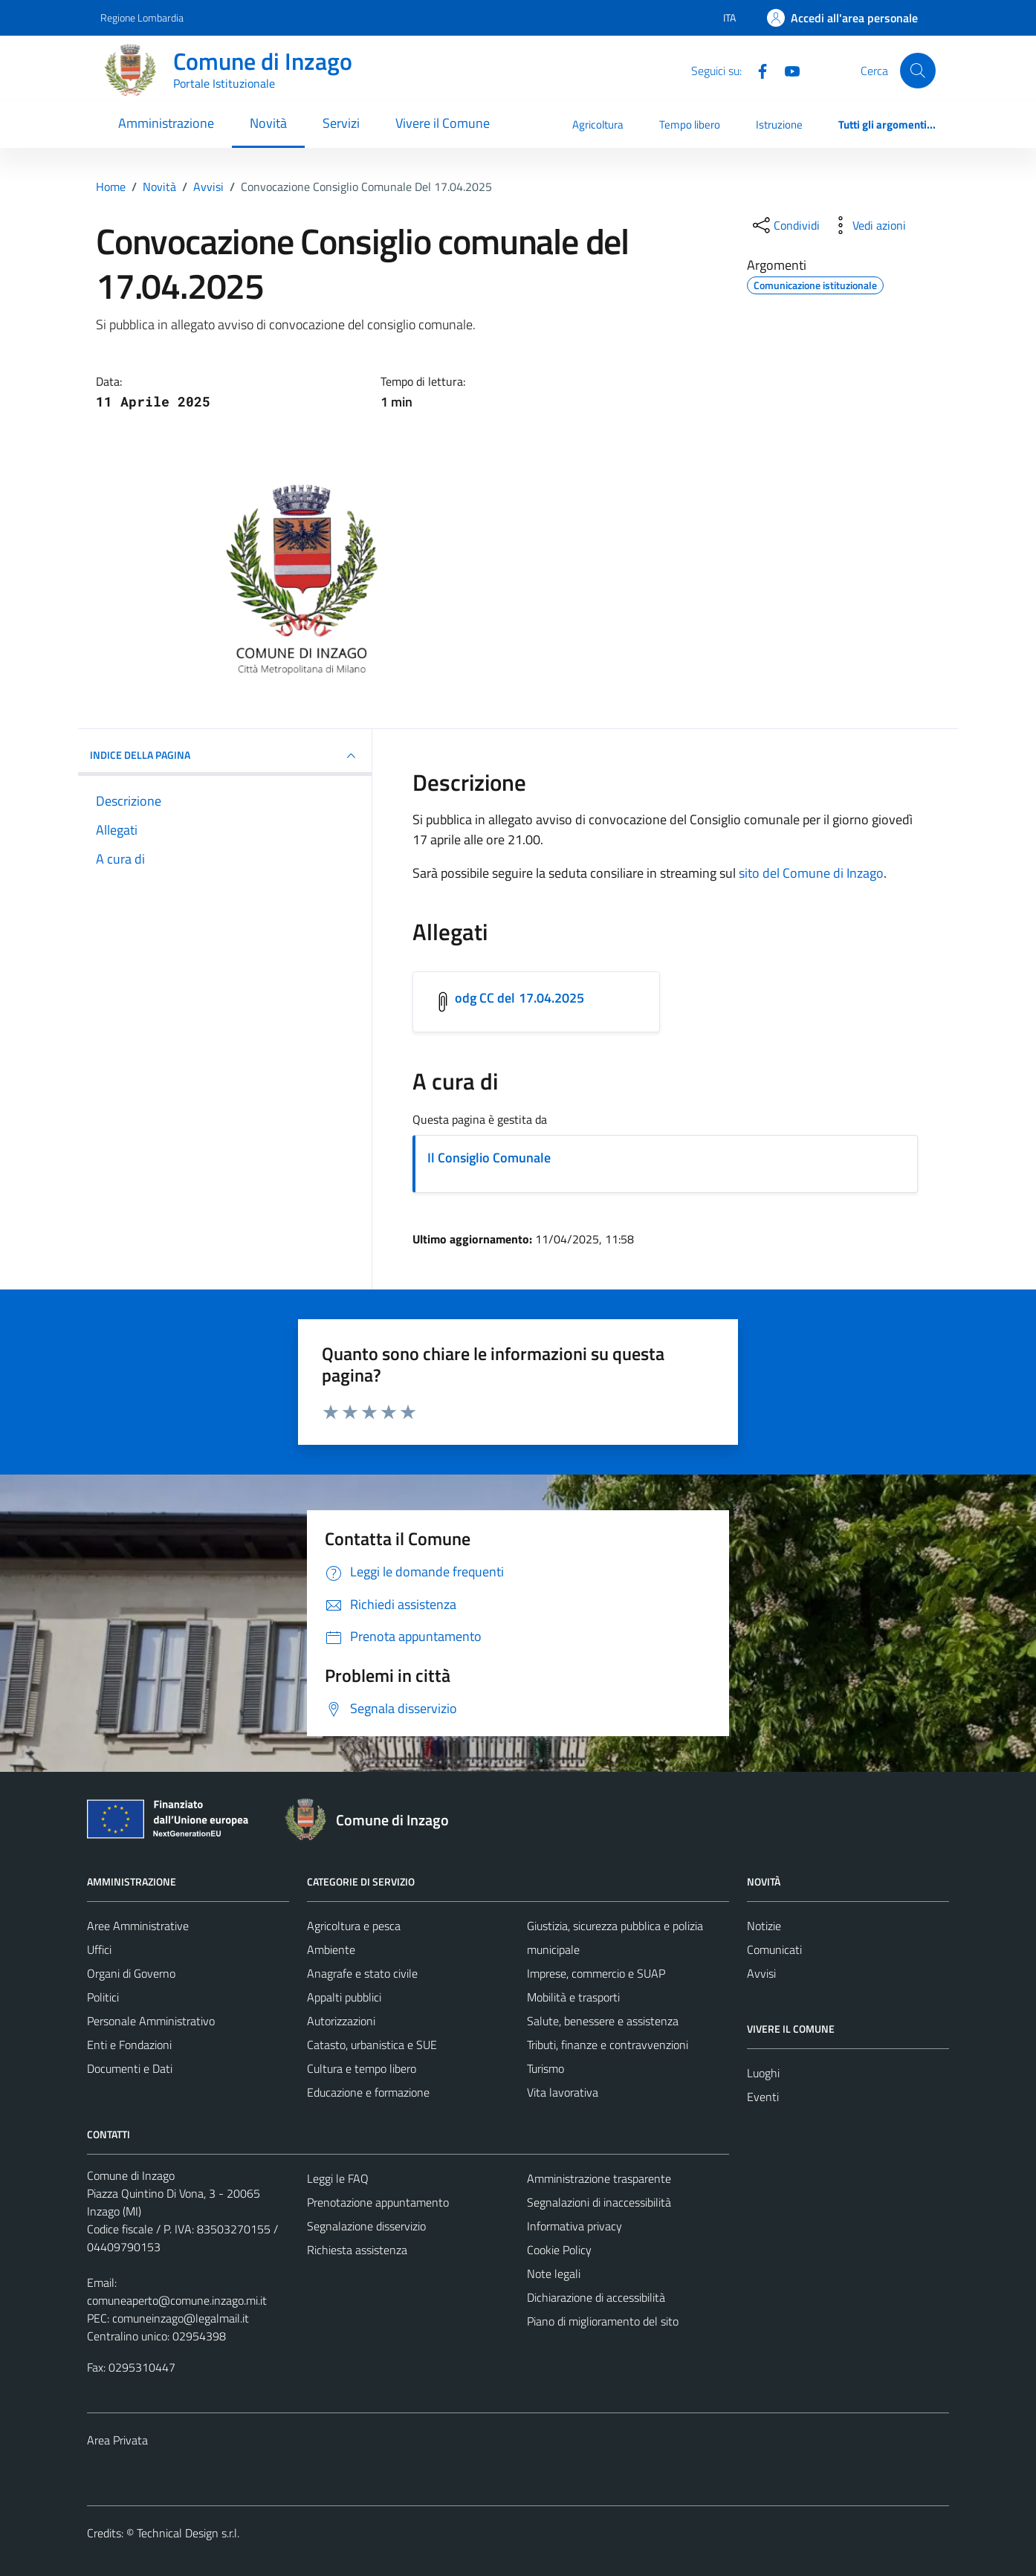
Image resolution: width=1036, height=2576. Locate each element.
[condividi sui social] (785, 225)
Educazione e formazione (368, 2092)
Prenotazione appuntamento (378, 2202)
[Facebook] (756, 70)
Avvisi (761, 1973)
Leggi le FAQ (338, 2178)
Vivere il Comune (442, 123)
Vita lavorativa (562, 2092)
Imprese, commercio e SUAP (596, 1973)
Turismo (545, 2068)
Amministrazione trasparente (599, 2178)
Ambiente (331, 1949)
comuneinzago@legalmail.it (180, 2318)
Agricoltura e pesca (354, 1926)
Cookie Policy (559, 2250)
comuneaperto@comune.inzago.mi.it (177, 2300)
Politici (103, 1997)
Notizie (764, 1926)
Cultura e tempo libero (361, 2068)
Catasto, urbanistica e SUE (372, 2045)
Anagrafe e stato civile (362, 1973)
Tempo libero (689, 124)
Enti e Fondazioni (129, 2045)
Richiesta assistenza (357, 2250)
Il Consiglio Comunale (489, 1158)
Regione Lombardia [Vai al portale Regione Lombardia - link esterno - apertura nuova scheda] (142, 17)
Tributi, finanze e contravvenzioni (607, 2045)
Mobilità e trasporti (573, 1997)
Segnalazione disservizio (366, 2226)
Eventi (763, 2097)
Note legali (553, 2273)
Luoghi (763, 2073)
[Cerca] (918, 70)
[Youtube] (786, 70)
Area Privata (117, 2440)
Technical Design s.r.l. (188, 2533)
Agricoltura (598, 124)
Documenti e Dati (129, 2068)
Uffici (99, 1949)
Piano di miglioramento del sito (603, 2321)
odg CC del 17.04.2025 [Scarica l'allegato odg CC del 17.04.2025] (520, 998)
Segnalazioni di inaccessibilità (599, 2202)
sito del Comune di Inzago (811, 873)
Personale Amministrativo (151, 2021)
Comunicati (774, 1949)
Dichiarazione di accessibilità (596, 2297)
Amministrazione (166, 123)
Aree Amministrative (138, 1926)
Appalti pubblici (344, 1997)
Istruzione (779, 124)
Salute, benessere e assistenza (603, 2021)
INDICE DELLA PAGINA (225, 756)
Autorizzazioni (341, 2021)
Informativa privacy (574, 2226)
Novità (268, 123)
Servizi (341, 123)
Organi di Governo (131, 1973)
